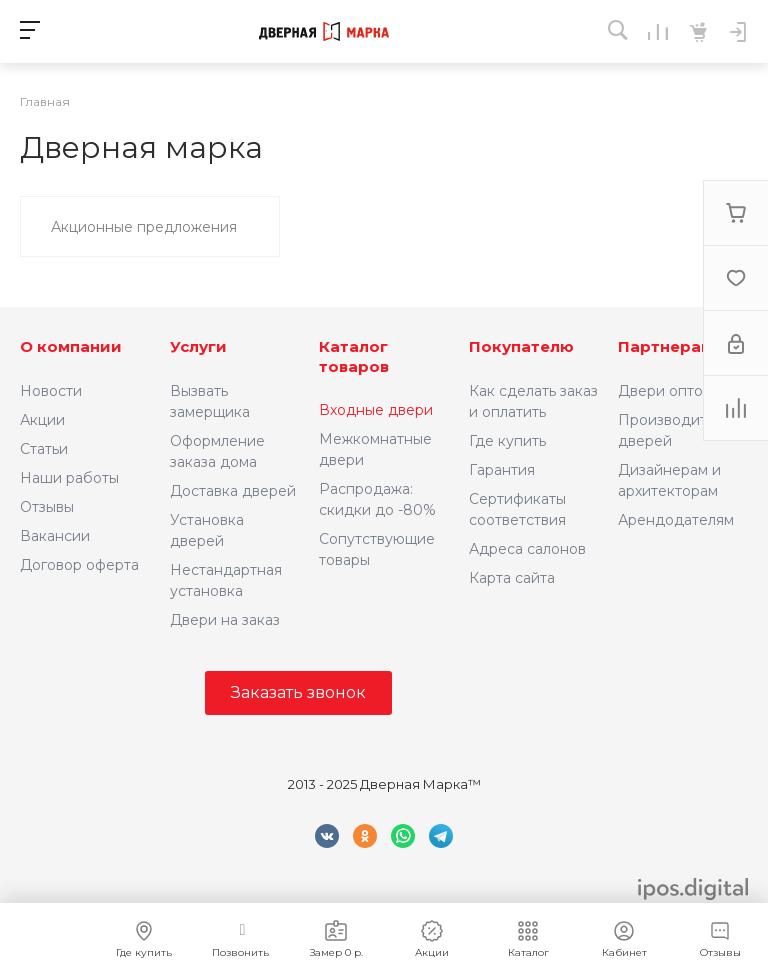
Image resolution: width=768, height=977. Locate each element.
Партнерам (665, 346)
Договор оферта (79, 565)
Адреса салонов (527, 549)
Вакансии (55, 536)
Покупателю (521, 346)
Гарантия (502, 470)
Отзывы (47, 507)
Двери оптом (665, 391)
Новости (51, 391)
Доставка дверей (233, 491)
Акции (42, 420)
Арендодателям (676, 520)
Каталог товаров (354, 356)
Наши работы (69, 478)
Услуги (198, 346)
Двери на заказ (225, 620)
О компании (71, 346)
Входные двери (376, 410)
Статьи (44, 449)
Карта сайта (512, 578)
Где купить (507, 441)
